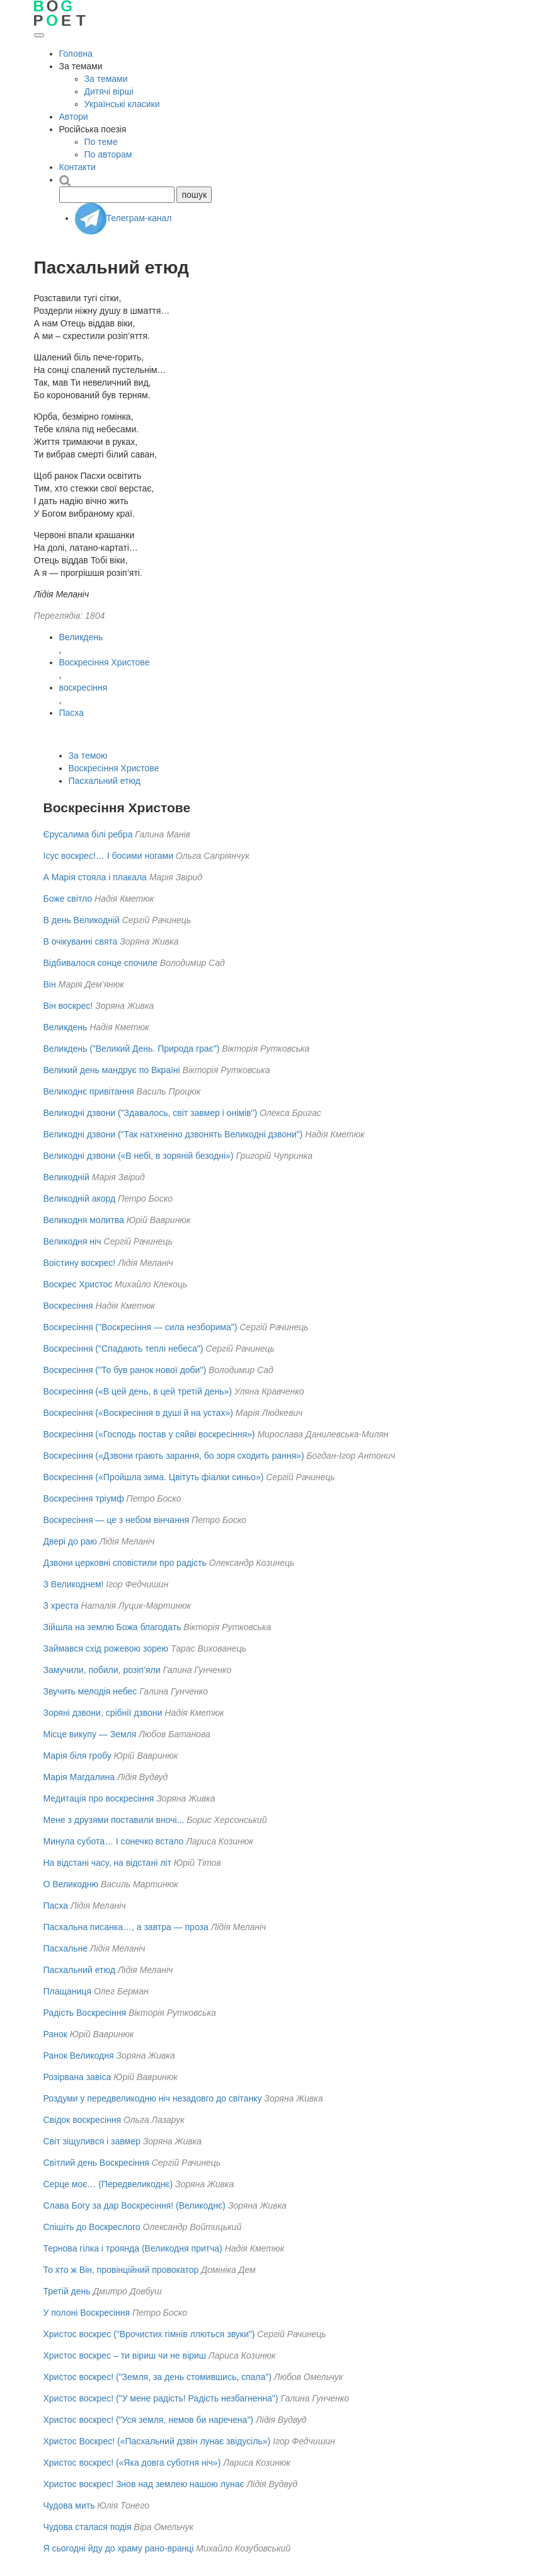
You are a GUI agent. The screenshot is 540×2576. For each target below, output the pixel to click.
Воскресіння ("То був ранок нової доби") (125, 1370)
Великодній (66, 1177)
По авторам (108, 154)
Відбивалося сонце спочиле (100, 963)
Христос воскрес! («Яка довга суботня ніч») (132, 2463)
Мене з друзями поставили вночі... (114, 1820)
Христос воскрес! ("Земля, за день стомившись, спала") (157, 2377)
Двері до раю (70, 1541)
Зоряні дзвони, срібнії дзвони (103, 1713)
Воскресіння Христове (104, 662)
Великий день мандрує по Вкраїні (111, 1070)
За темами (106, 79)
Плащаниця (67, 1991)
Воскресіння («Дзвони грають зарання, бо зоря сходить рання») (173, 1456)
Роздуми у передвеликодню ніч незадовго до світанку (152, 2098)
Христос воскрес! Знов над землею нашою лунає (143, 2484)
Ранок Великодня (78, 2055)
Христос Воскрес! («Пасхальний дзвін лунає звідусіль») (157, 2441)
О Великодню (71, 1884)
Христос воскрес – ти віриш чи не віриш (124, 2355)
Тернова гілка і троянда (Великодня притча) (132, 2248)
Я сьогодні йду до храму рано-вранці (118, 2548)
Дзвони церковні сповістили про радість (125, 1563)
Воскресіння (68, 1306)
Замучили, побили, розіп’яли (102, 1670)
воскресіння (83, 687)
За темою (88, 755)
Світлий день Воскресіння (96, 2163)
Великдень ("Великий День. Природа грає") (131, 1049)
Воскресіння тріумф (83, 1498)
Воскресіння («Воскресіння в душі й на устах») (138, 1413)
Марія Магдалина (79, 1777)
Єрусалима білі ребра (88, 834)
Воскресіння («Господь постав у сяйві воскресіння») (149, 1434)
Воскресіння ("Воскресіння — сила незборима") (140, 1327)
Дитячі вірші (109, 91)
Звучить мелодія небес (90, 1691)
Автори (73, 117)
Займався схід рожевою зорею (106, 1648)
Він (49, 984)
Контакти (77, 167)
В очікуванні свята (80, 941)
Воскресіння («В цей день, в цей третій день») (138, 1391)
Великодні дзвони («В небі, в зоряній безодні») (138, 1156)
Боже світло (68, 899)
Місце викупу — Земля (90, 1734)
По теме (101, 142)
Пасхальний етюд (105, 781)
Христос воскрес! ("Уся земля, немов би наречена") (148, 2420)
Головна (76, 54)
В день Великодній (81, 920)
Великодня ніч (72, 1241)
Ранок (55, 2034)
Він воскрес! (68, 1006)
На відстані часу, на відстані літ (107, 1863)
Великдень (81, 637)
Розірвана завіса (77, 2077)
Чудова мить (69, 2505)
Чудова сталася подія (88, 2527)
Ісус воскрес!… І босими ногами (108, 856)
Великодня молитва (83, 1220)
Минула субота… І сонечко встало (113, 1841)
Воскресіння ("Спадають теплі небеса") (123, 1348)
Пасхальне (65, 1948)
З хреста (61, 1606)
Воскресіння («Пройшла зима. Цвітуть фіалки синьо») (153, 1477)
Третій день (67, 2291)
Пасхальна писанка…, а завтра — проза (126, 1927)
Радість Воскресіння (85, 2013)
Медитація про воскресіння (98, 1798)
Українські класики (122, 104)
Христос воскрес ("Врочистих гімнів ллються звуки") (149, 2334)
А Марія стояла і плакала (95, 877)
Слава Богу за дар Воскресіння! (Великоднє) (134, 2205)
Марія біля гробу (77, 1756)
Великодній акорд (79, 1198)
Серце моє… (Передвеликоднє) (108, 2184)
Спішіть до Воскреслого (92, 2227)
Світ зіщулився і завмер (92, 2141)
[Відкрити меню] (39, 35)
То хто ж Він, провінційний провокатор (121, 2270)
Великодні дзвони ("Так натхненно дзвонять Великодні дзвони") (173, 1134)
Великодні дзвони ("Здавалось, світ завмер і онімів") (150, 1113)
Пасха (71, 713)
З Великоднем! (73, 1584)
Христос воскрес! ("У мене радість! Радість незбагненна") (161, 2398)
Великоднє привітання (88, 1091)
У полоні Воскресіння (86, 2313)
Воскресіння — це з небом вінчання (116, 1520)
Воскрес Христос (78, 1284)
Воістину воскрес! (79, 1263)
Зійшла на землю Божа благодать (112, 1627)
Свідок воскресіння (82, 2120)
